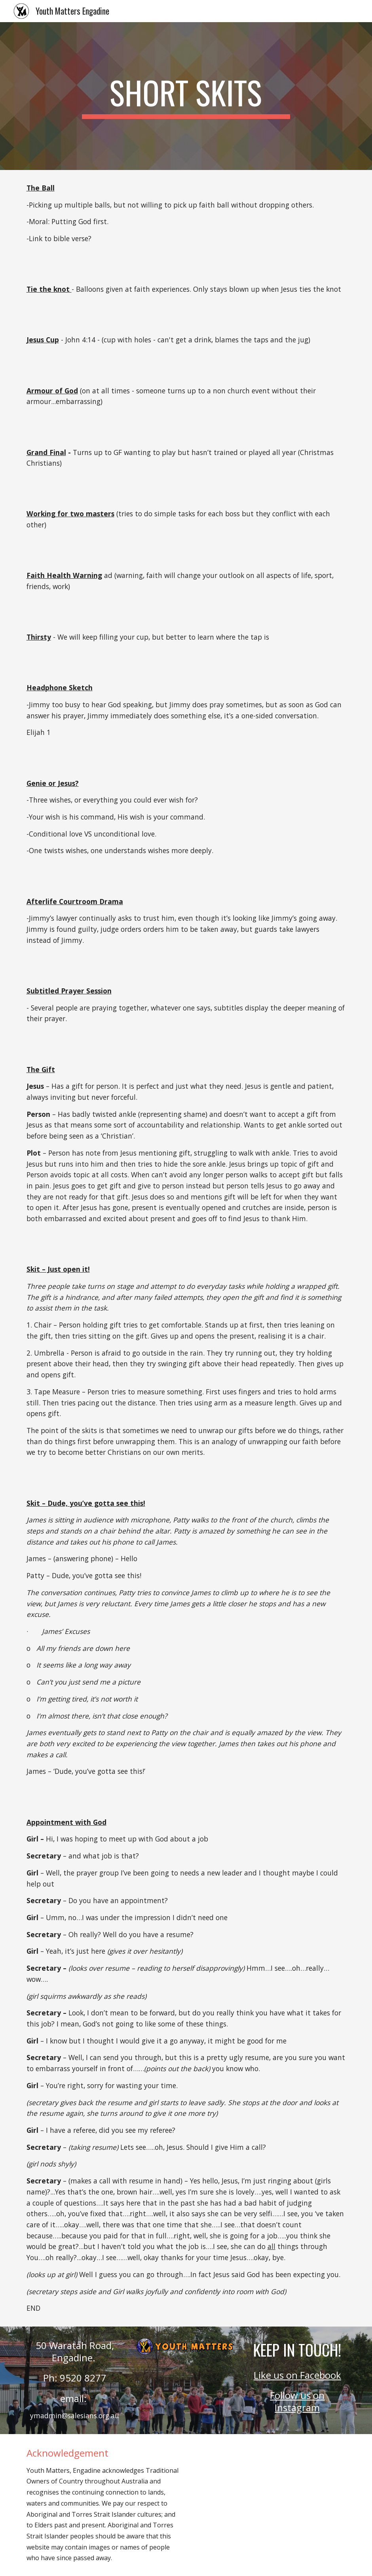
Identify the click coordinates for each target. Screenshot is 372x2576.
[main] (186, 96)
